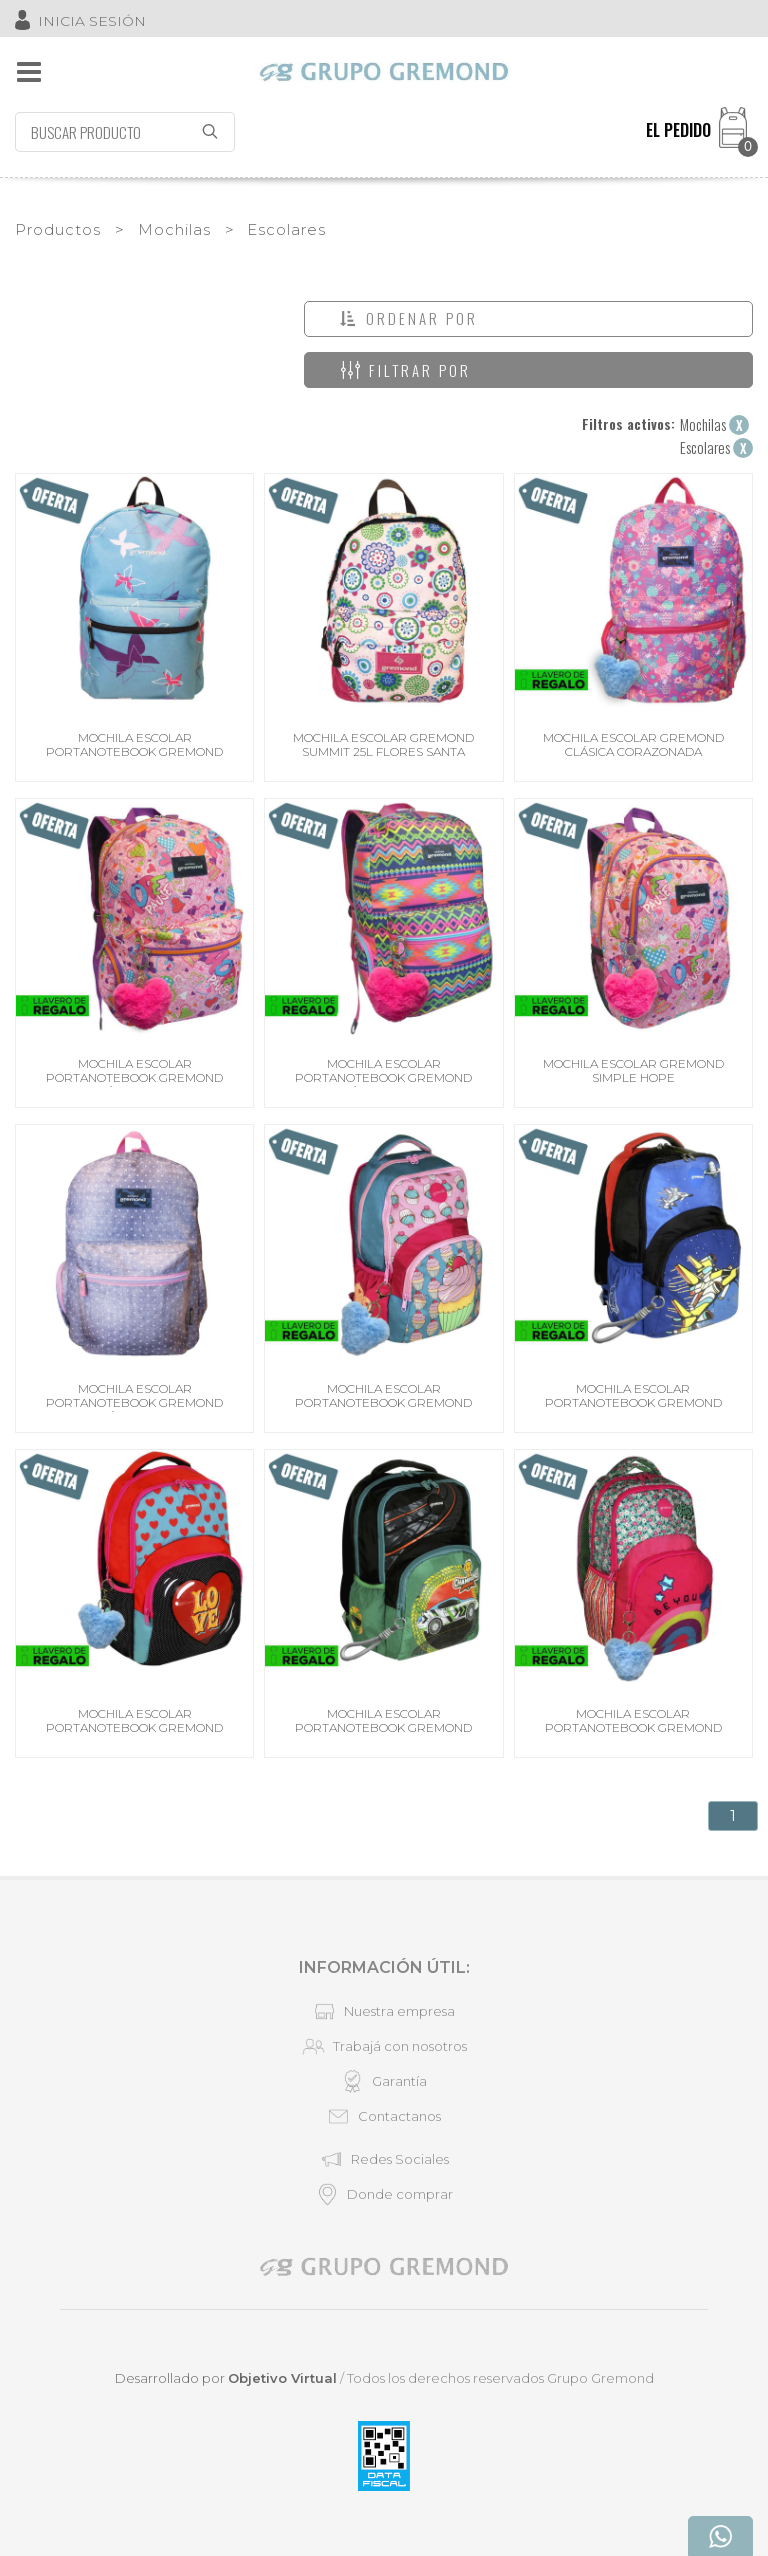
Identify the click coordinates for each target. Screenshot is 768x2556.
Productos (58, 229)
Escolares (286, 229)
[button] (528, 319)
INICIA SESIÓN (92, 21)
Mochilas (174, 229)
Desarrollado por (226, 2378)
